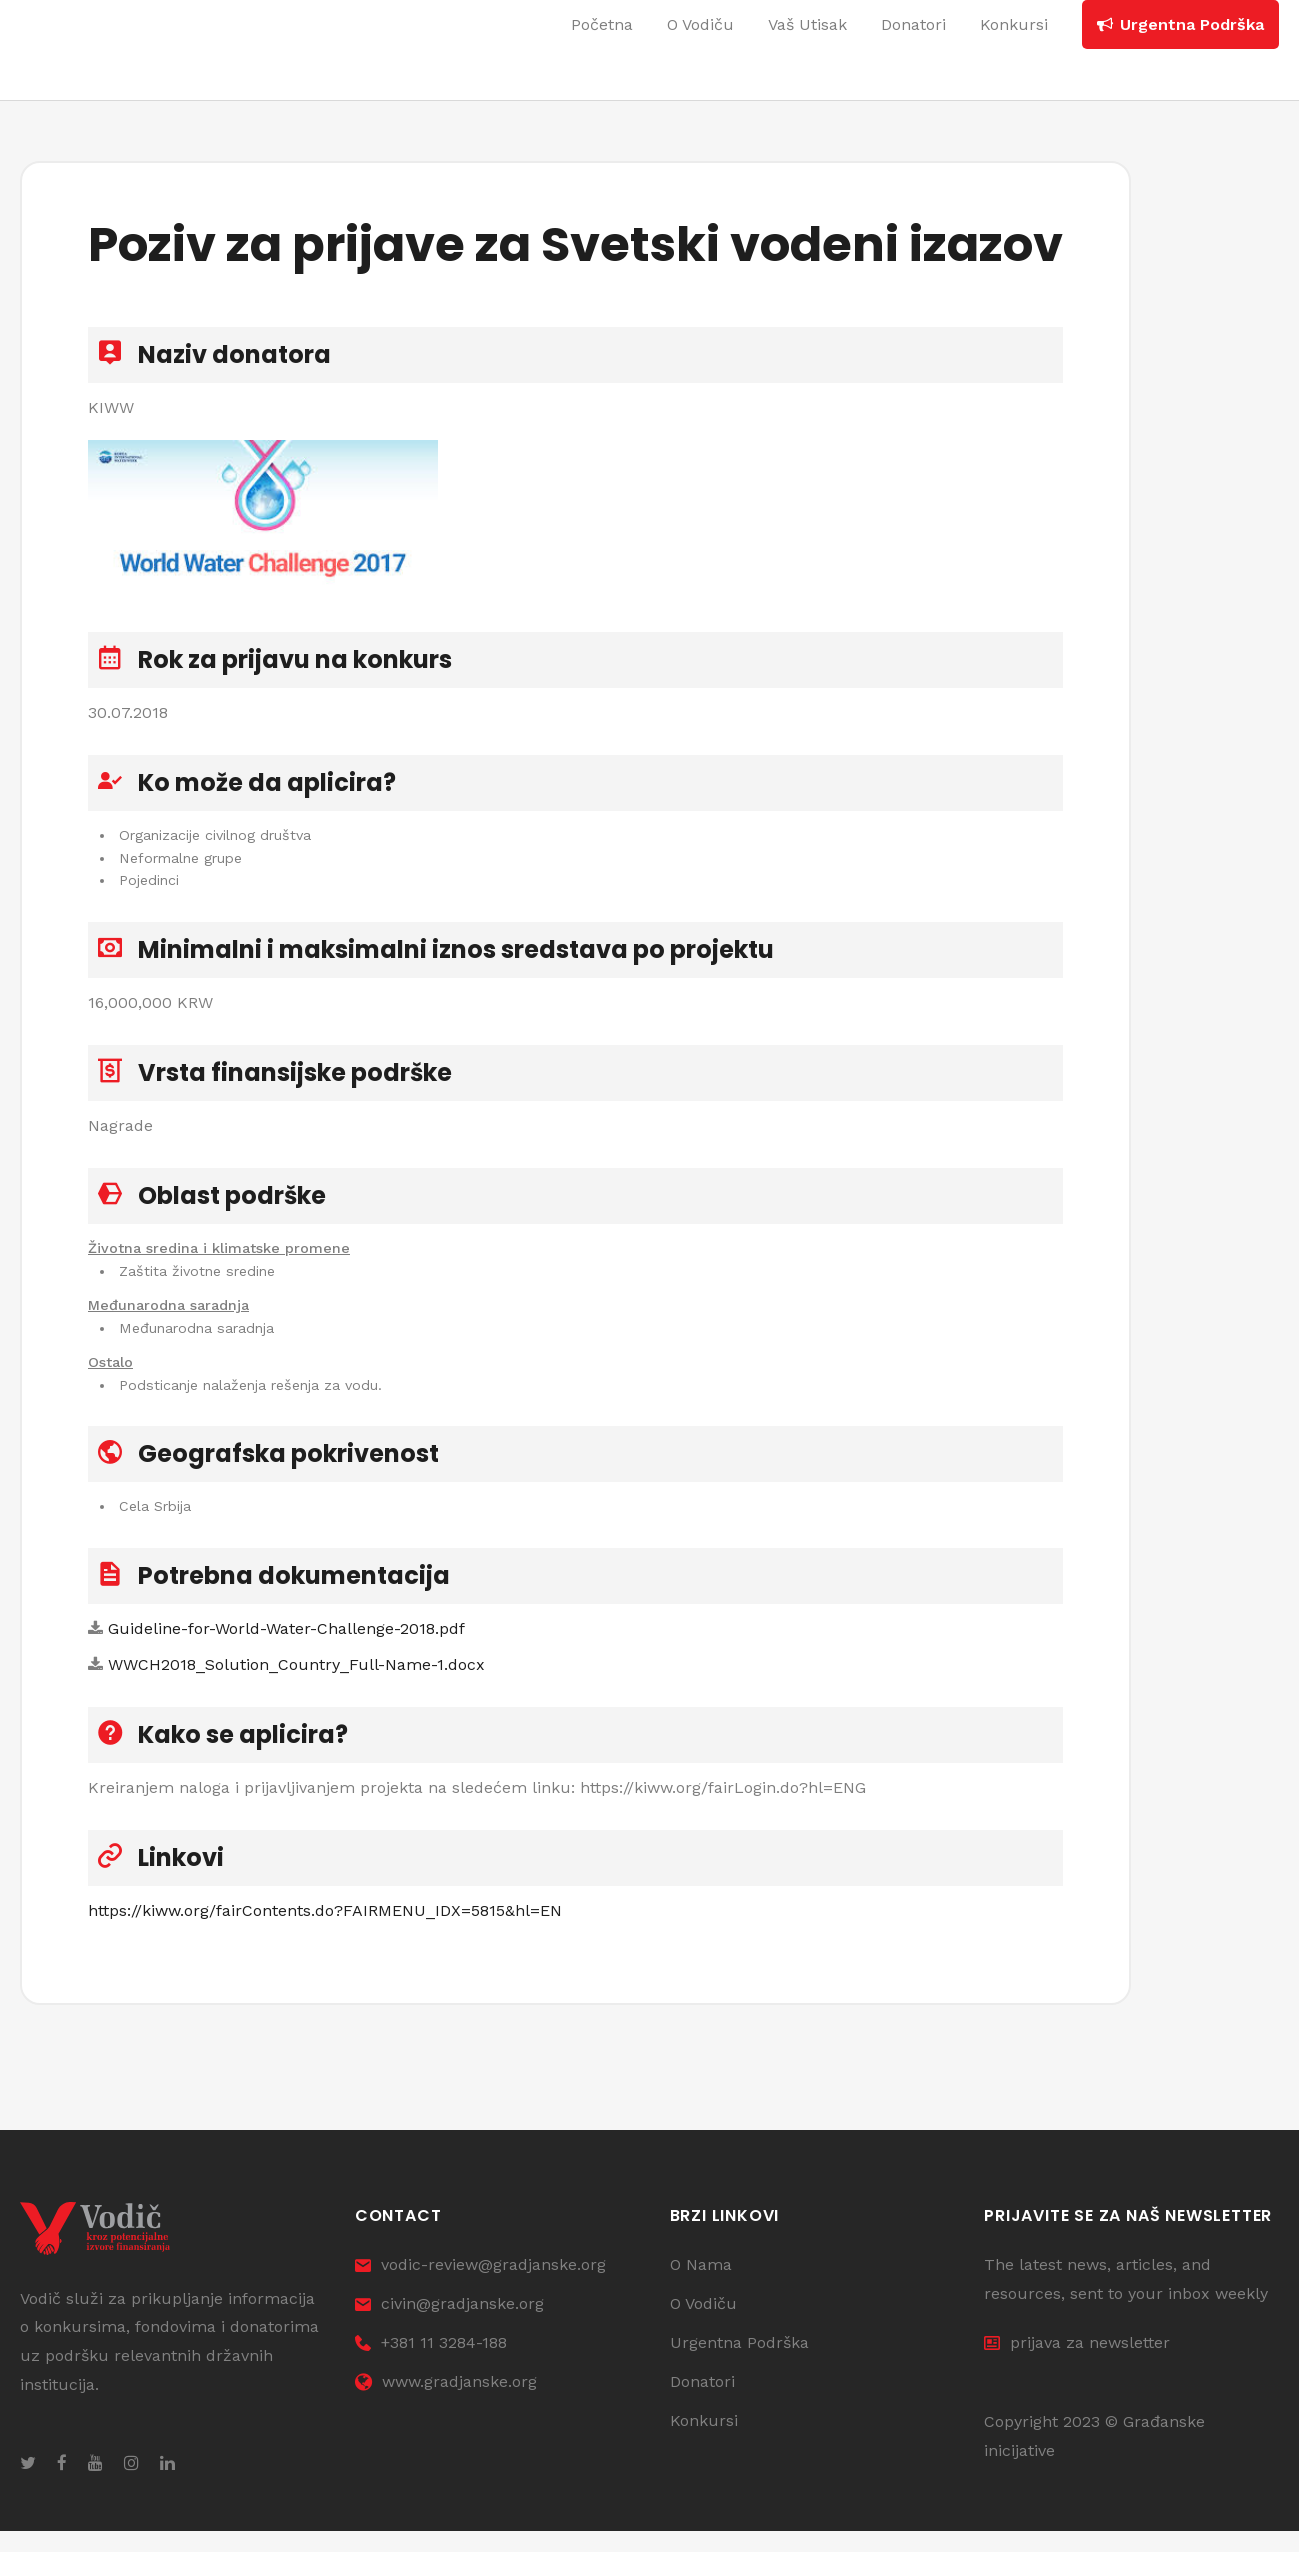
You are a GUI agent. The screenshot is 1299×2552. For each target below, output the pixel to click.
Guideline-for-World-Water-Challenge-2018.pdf (286, 1642)
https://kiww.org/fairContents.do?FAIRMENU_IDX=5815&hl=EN (325, 1924)
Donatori (702, 2401)
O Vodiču (703, 2324)
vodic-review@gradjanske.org (480, 2285)
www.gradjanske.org (446, 2401)
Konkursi (704, 2440)
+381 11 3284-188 (431, 2363)
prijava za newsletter (1077, 2363)
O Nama (701, 2285)
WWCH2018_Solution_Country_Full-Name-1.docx (296, 1678)
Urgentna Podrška (739, 2363)
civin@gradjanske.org (449, 2324)
